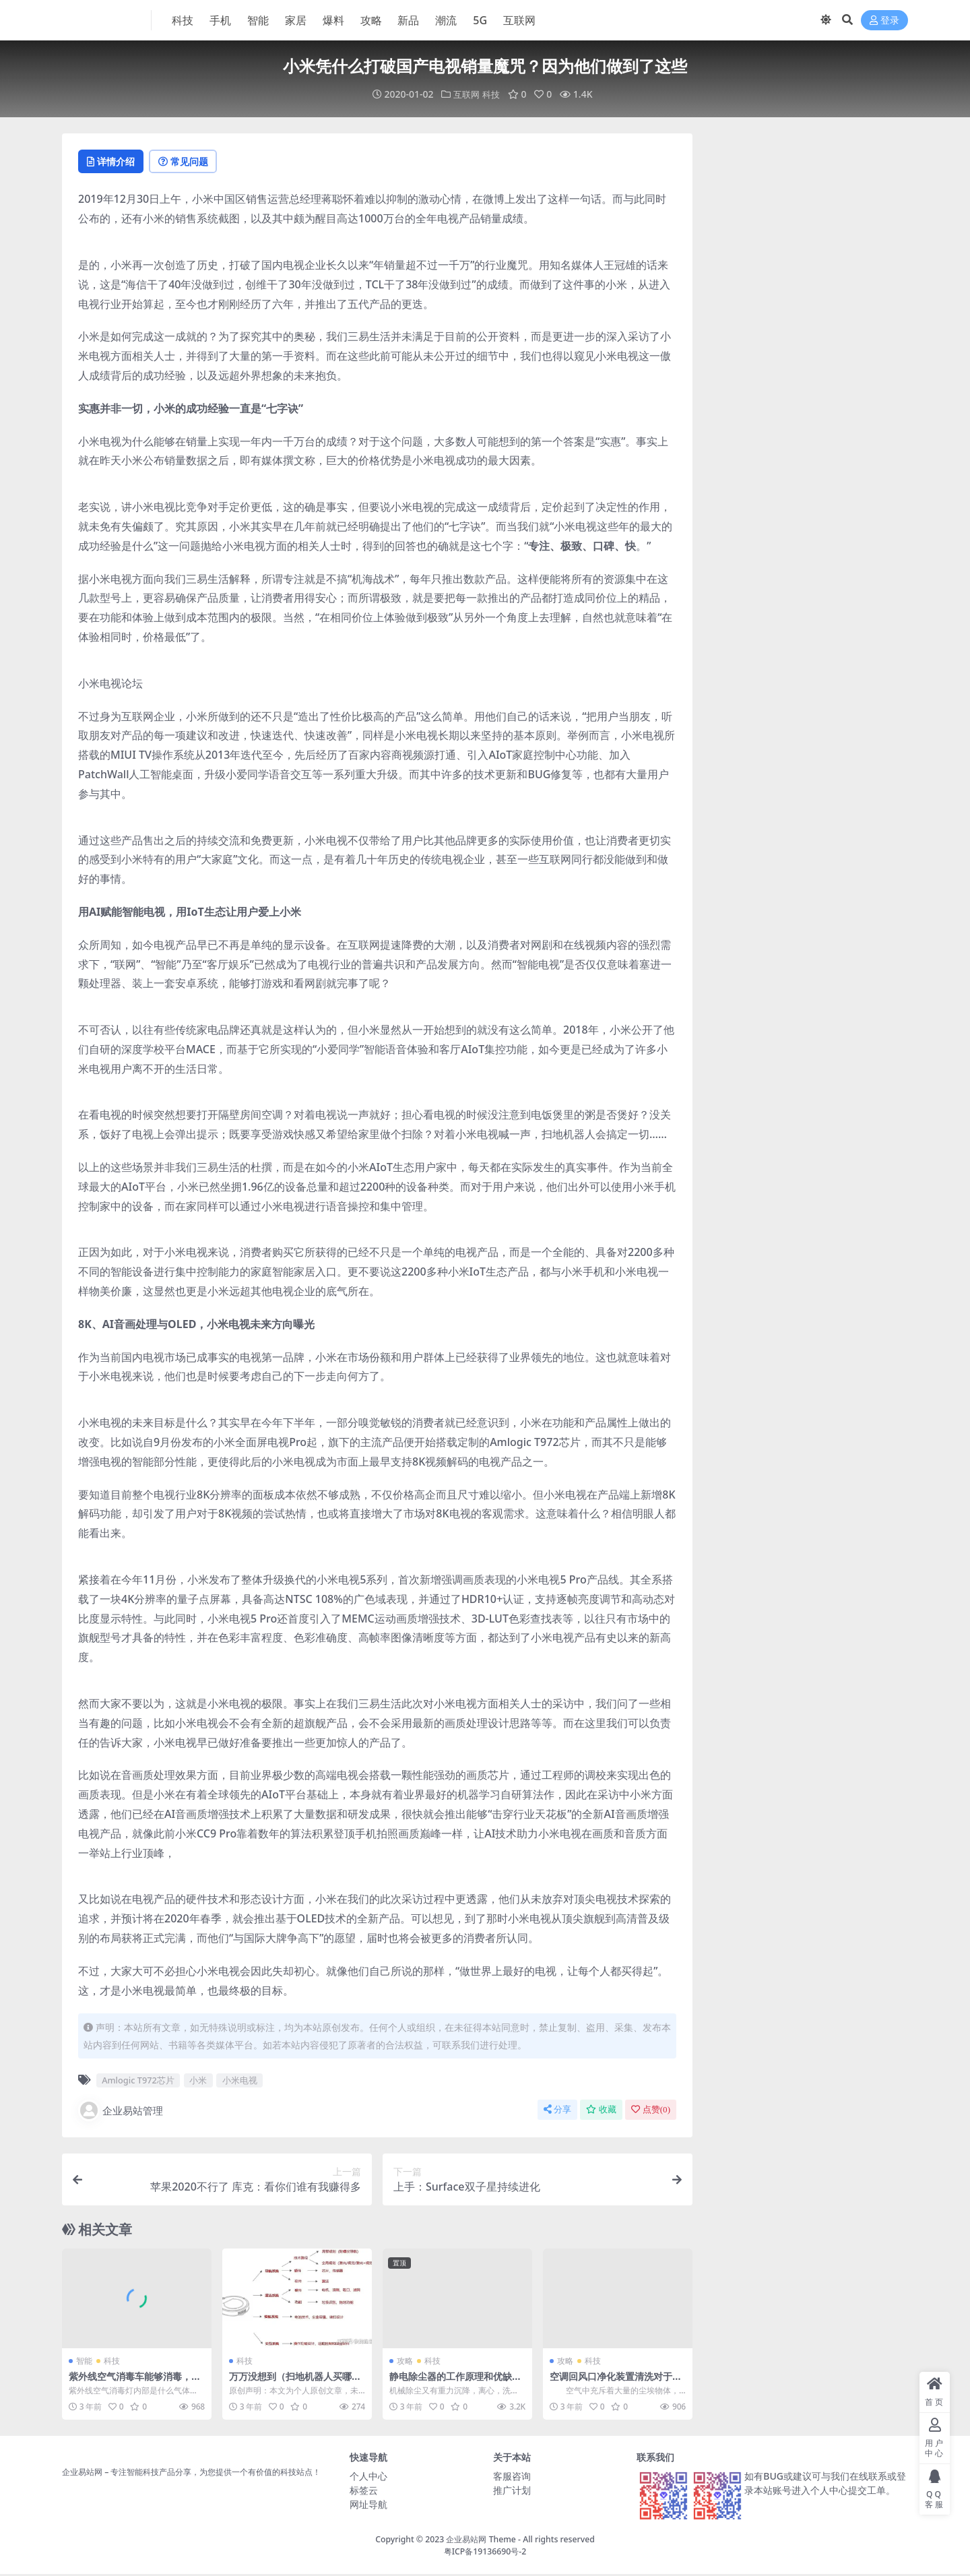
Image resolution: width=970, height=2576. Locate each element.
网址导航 (368, 2505)
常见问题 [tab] (197, 162)
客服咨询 (512, 2477)
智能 (84, 2362)
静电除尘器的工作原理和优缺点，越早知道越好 (455, 2384)
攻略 (405, 2362)
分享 (557, 2111)
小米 (198, 2082)
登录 (884, 20)
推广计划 (512, 2491)
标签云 (364, 2491)
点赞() (650, 2111)
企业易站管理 (120, 2112)
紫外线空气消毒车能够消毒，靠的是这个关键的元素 (134, 2384)
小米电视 (239, 2082)
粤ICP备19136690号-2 (485, 2552)
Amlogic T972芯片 (138, 2082)
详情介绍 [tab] (115, 162)
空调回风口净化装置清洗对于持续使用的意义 (615, 2384)
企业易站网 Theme (480, 2540)
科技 (491, 94)
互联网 (466, 94)
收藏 (601, 2111)
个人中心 (368, 2477)
